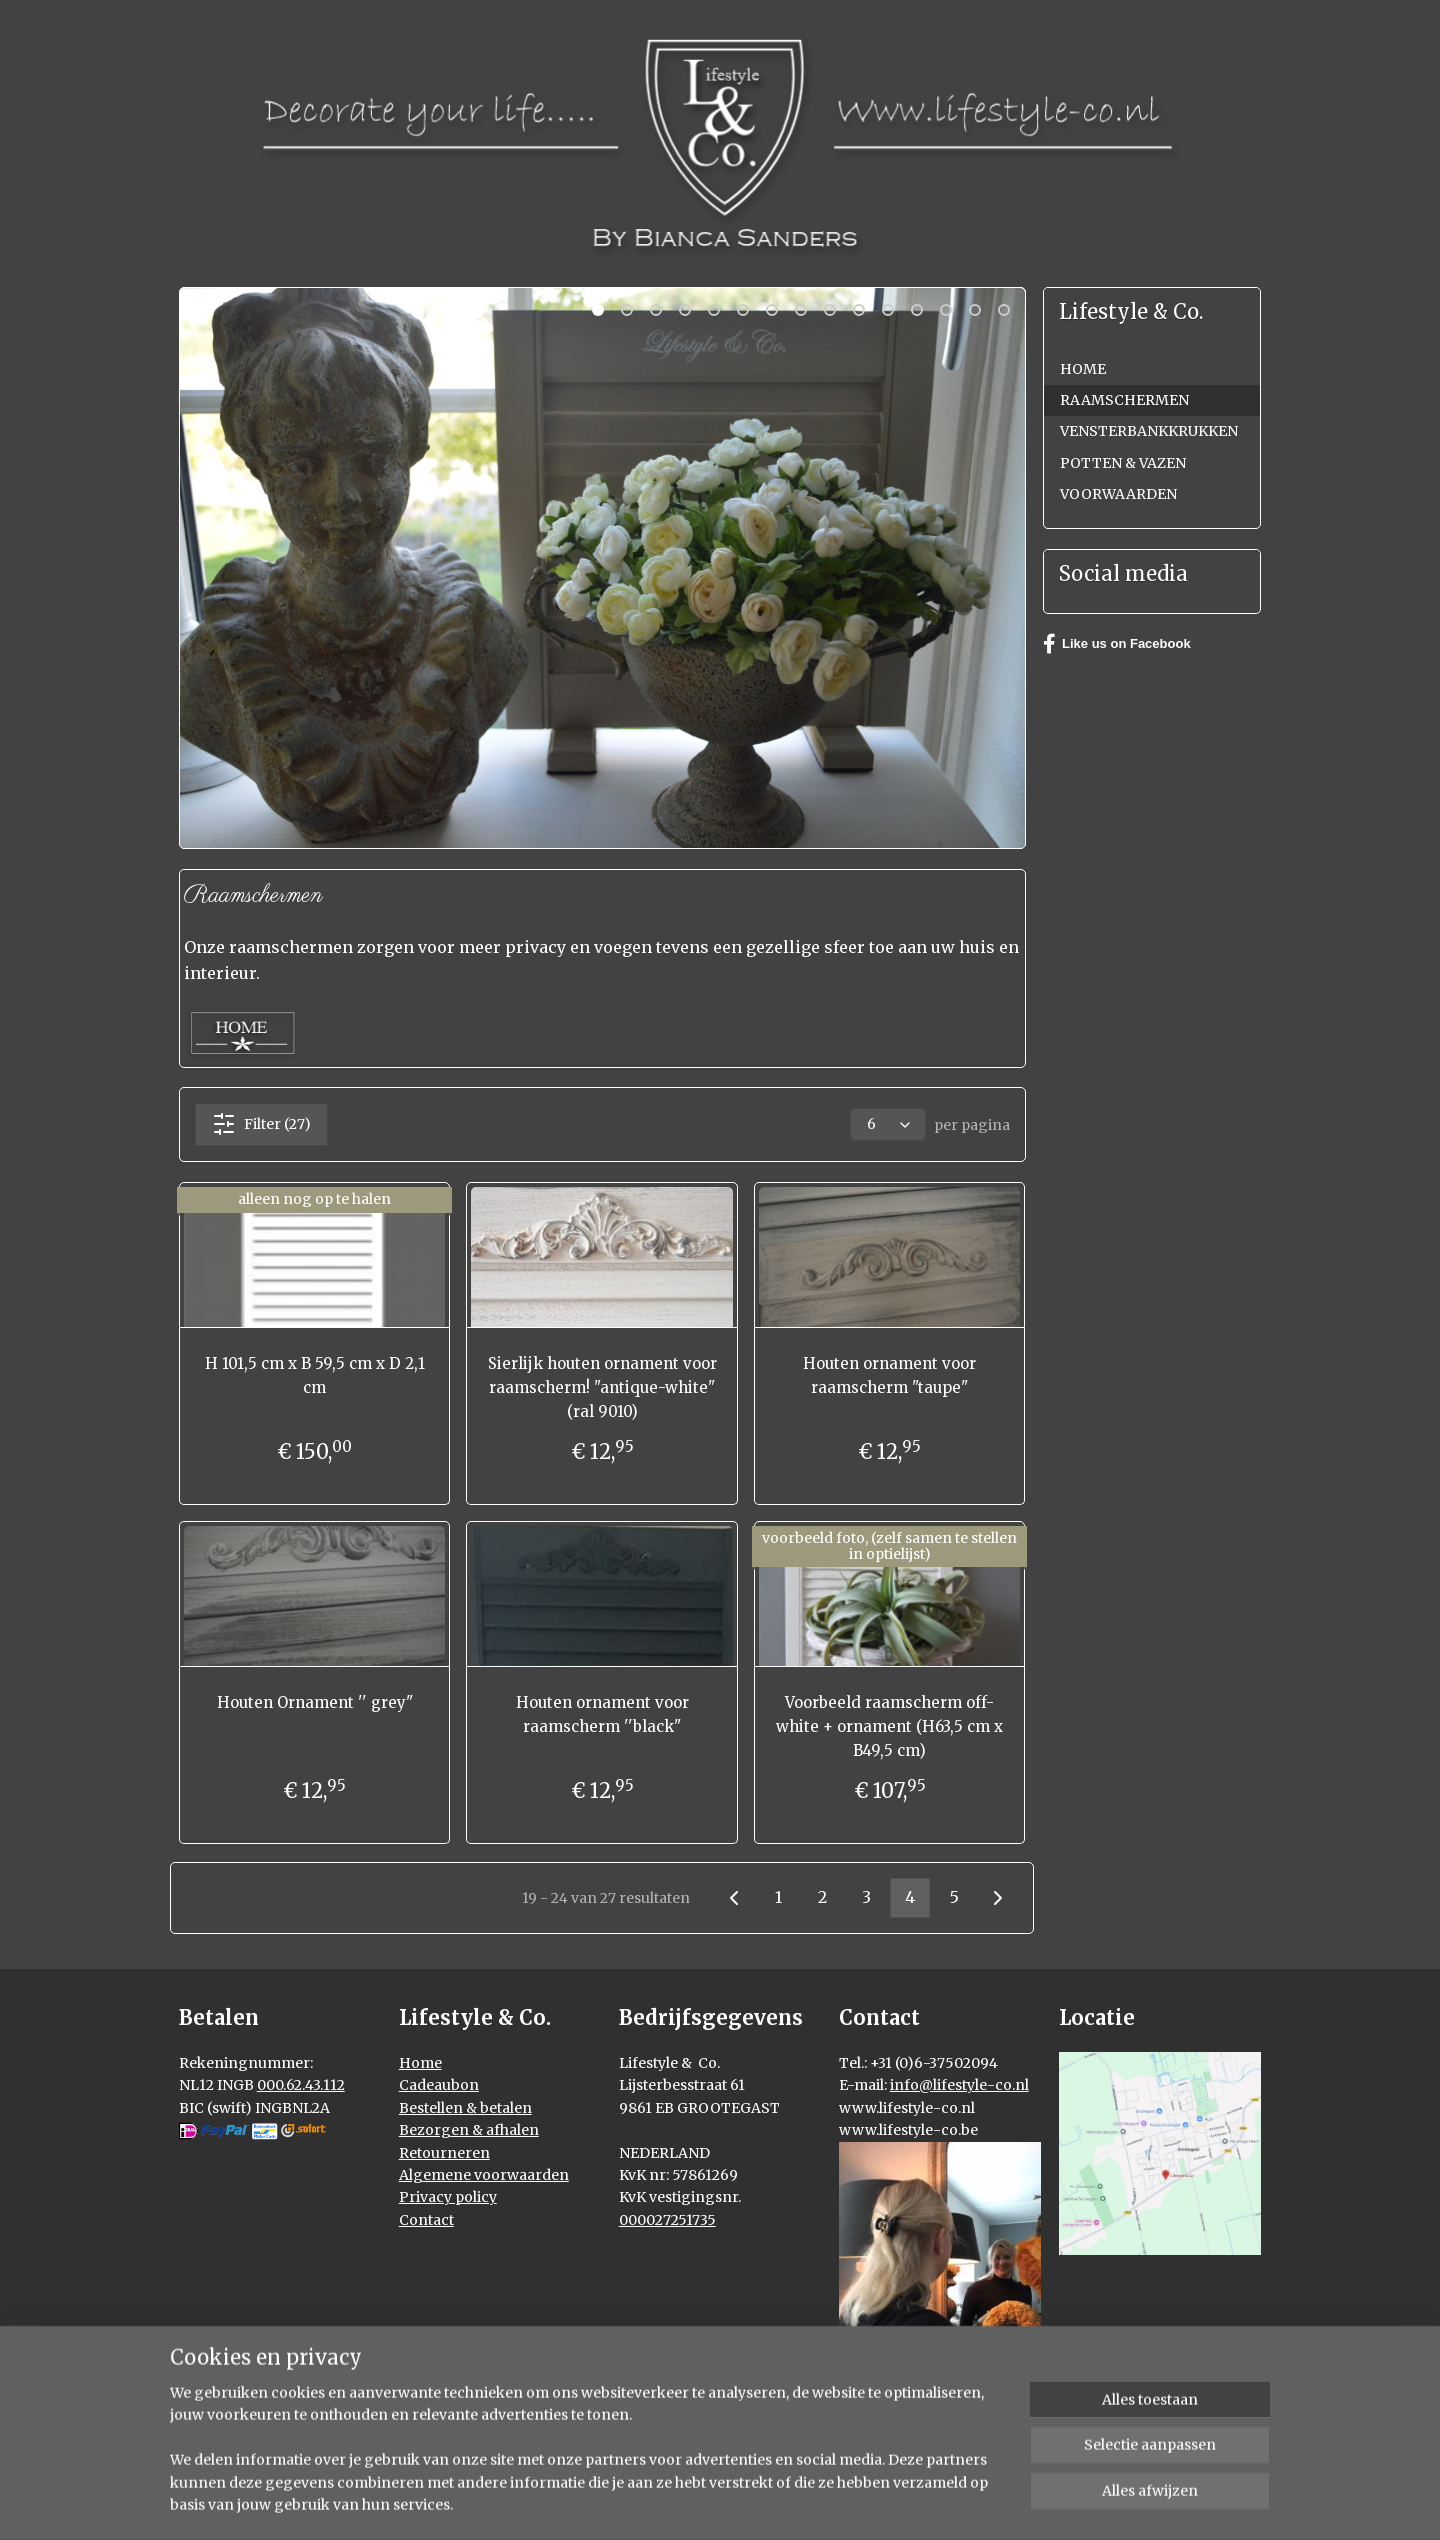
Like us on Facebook (1117, 644)
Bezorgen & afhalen (469, 2130)
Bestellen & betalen (465, 2108)
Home (420, 2063)
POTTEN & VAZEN (1123, 463)
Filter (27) (261, 1124)
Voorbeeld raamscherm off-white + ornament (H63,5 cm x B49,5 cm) (889, 1726)
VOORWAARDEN (1118, 494)
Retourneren (444, 2153)
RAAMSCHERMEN (1124, 400)
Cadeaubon (439, 2085)
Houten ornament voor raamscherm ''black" (602, 1714)
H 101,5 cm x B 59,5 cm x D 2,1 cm (315, 1375)
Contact (426, 2220)
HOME (1083, 369)
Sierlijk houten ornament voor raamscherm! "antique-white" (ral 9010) (602, 1387)
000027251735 (667, 2220)
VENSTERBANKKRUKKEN (1149, 431)
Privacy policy (448, 2197)
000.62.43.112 (301, 2085)
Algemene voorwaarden (484, 2175)
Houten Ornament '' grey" (315, 1702)
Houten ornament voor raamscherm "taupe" (889, 1375)
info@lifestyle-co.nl (959, 2085)
